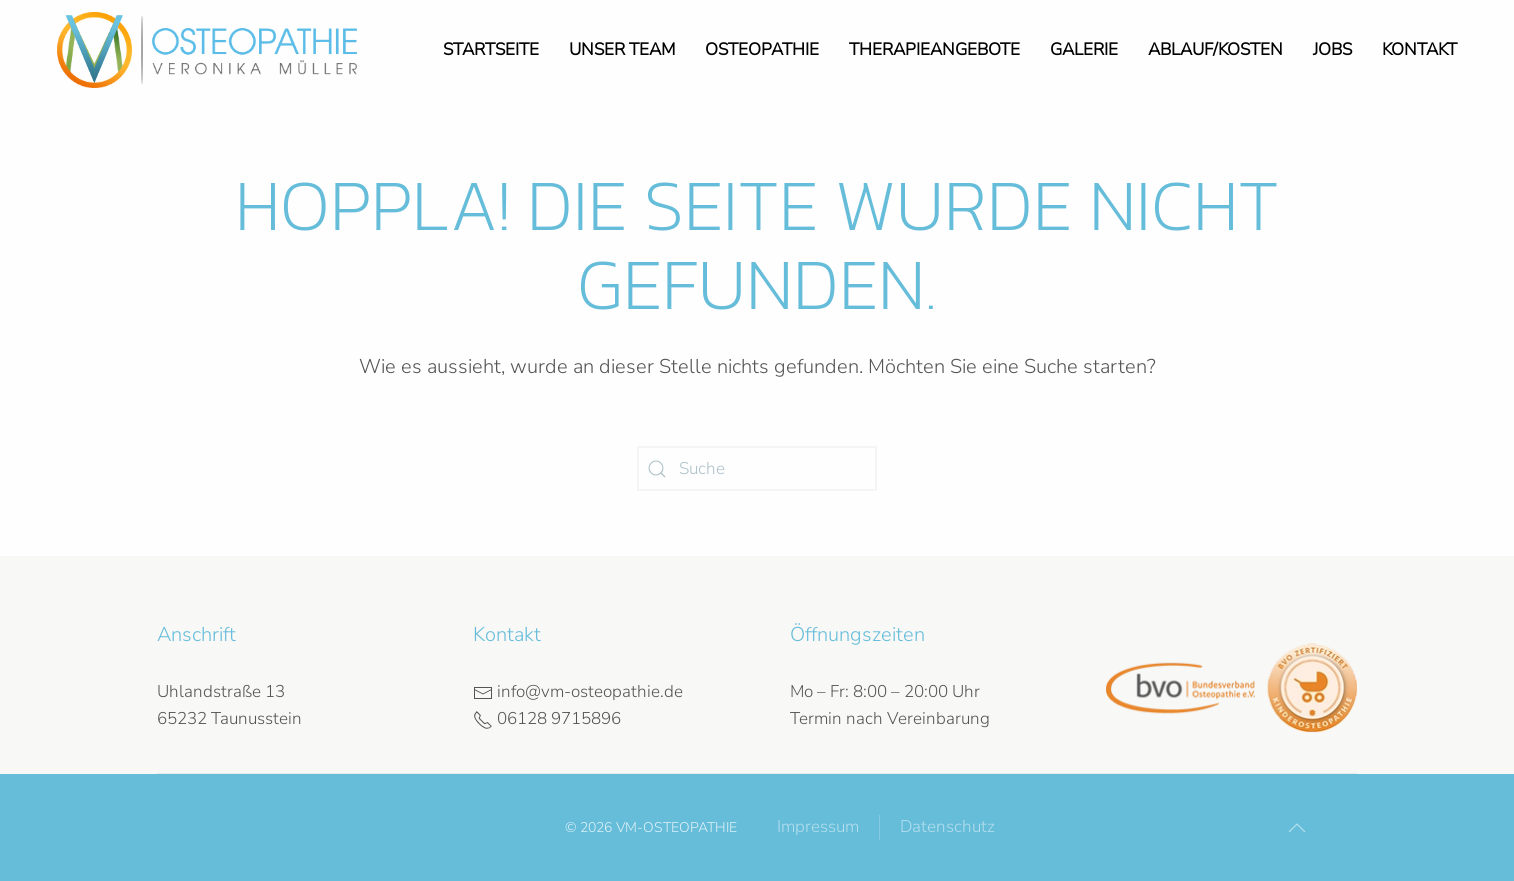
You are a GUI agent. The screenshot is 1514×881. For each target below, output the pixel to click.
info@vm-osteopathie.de (578, 691)
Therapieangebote (934, 49)
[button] (1297, 828)
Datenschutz (947, 826)
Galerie (1084, 49)
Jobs (1332, 49)
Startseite (491, 49)
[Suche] (757, 468)
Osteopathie (762, 49)
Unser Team (622, 49)
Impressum (818, 826)
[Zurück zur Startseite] (207, 50)
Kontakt (1419, 49)
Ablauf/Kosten (1215, 49)
